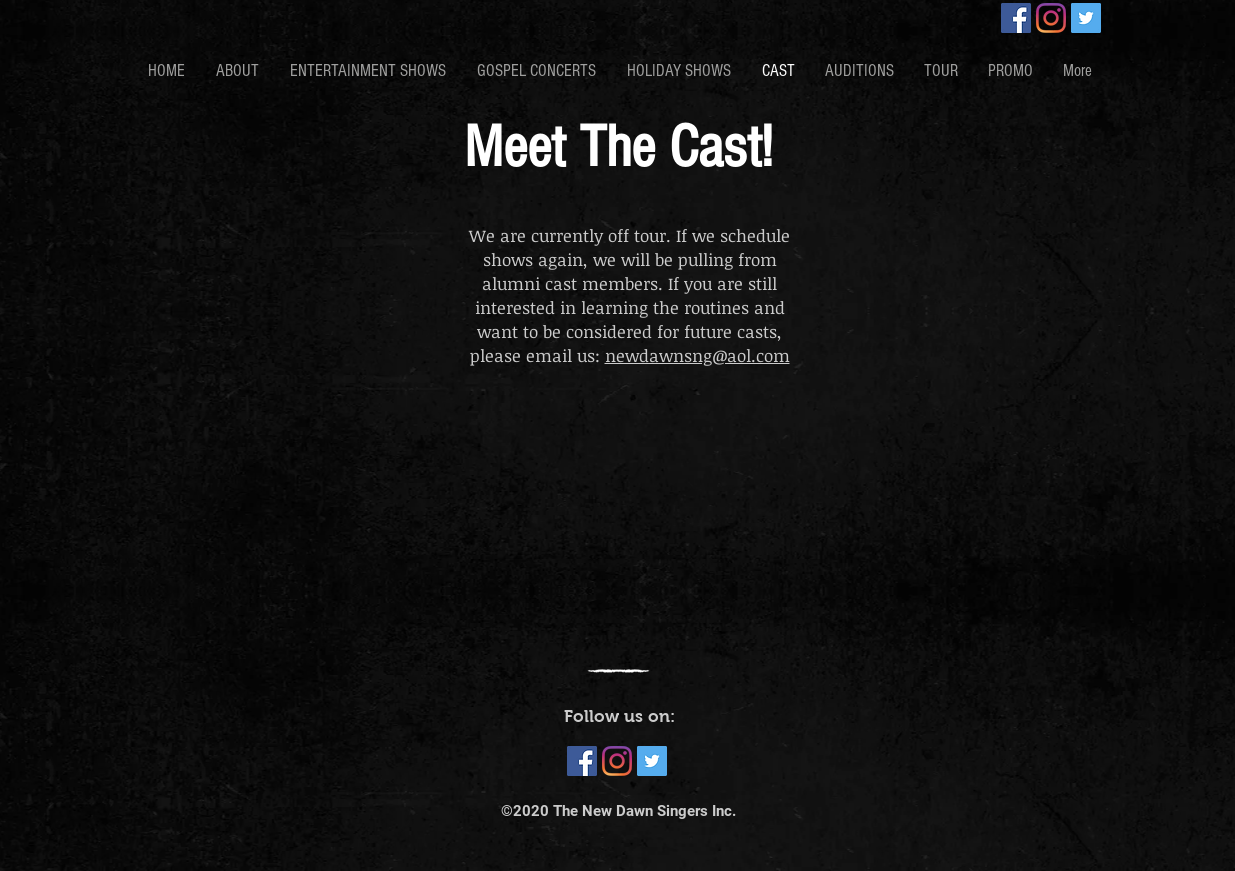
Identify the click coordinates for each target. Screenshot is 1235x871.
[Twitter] (1086, 18)
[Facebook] (1016, 18)
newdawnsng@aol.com (697, 355)
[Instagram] (1051, 18)
